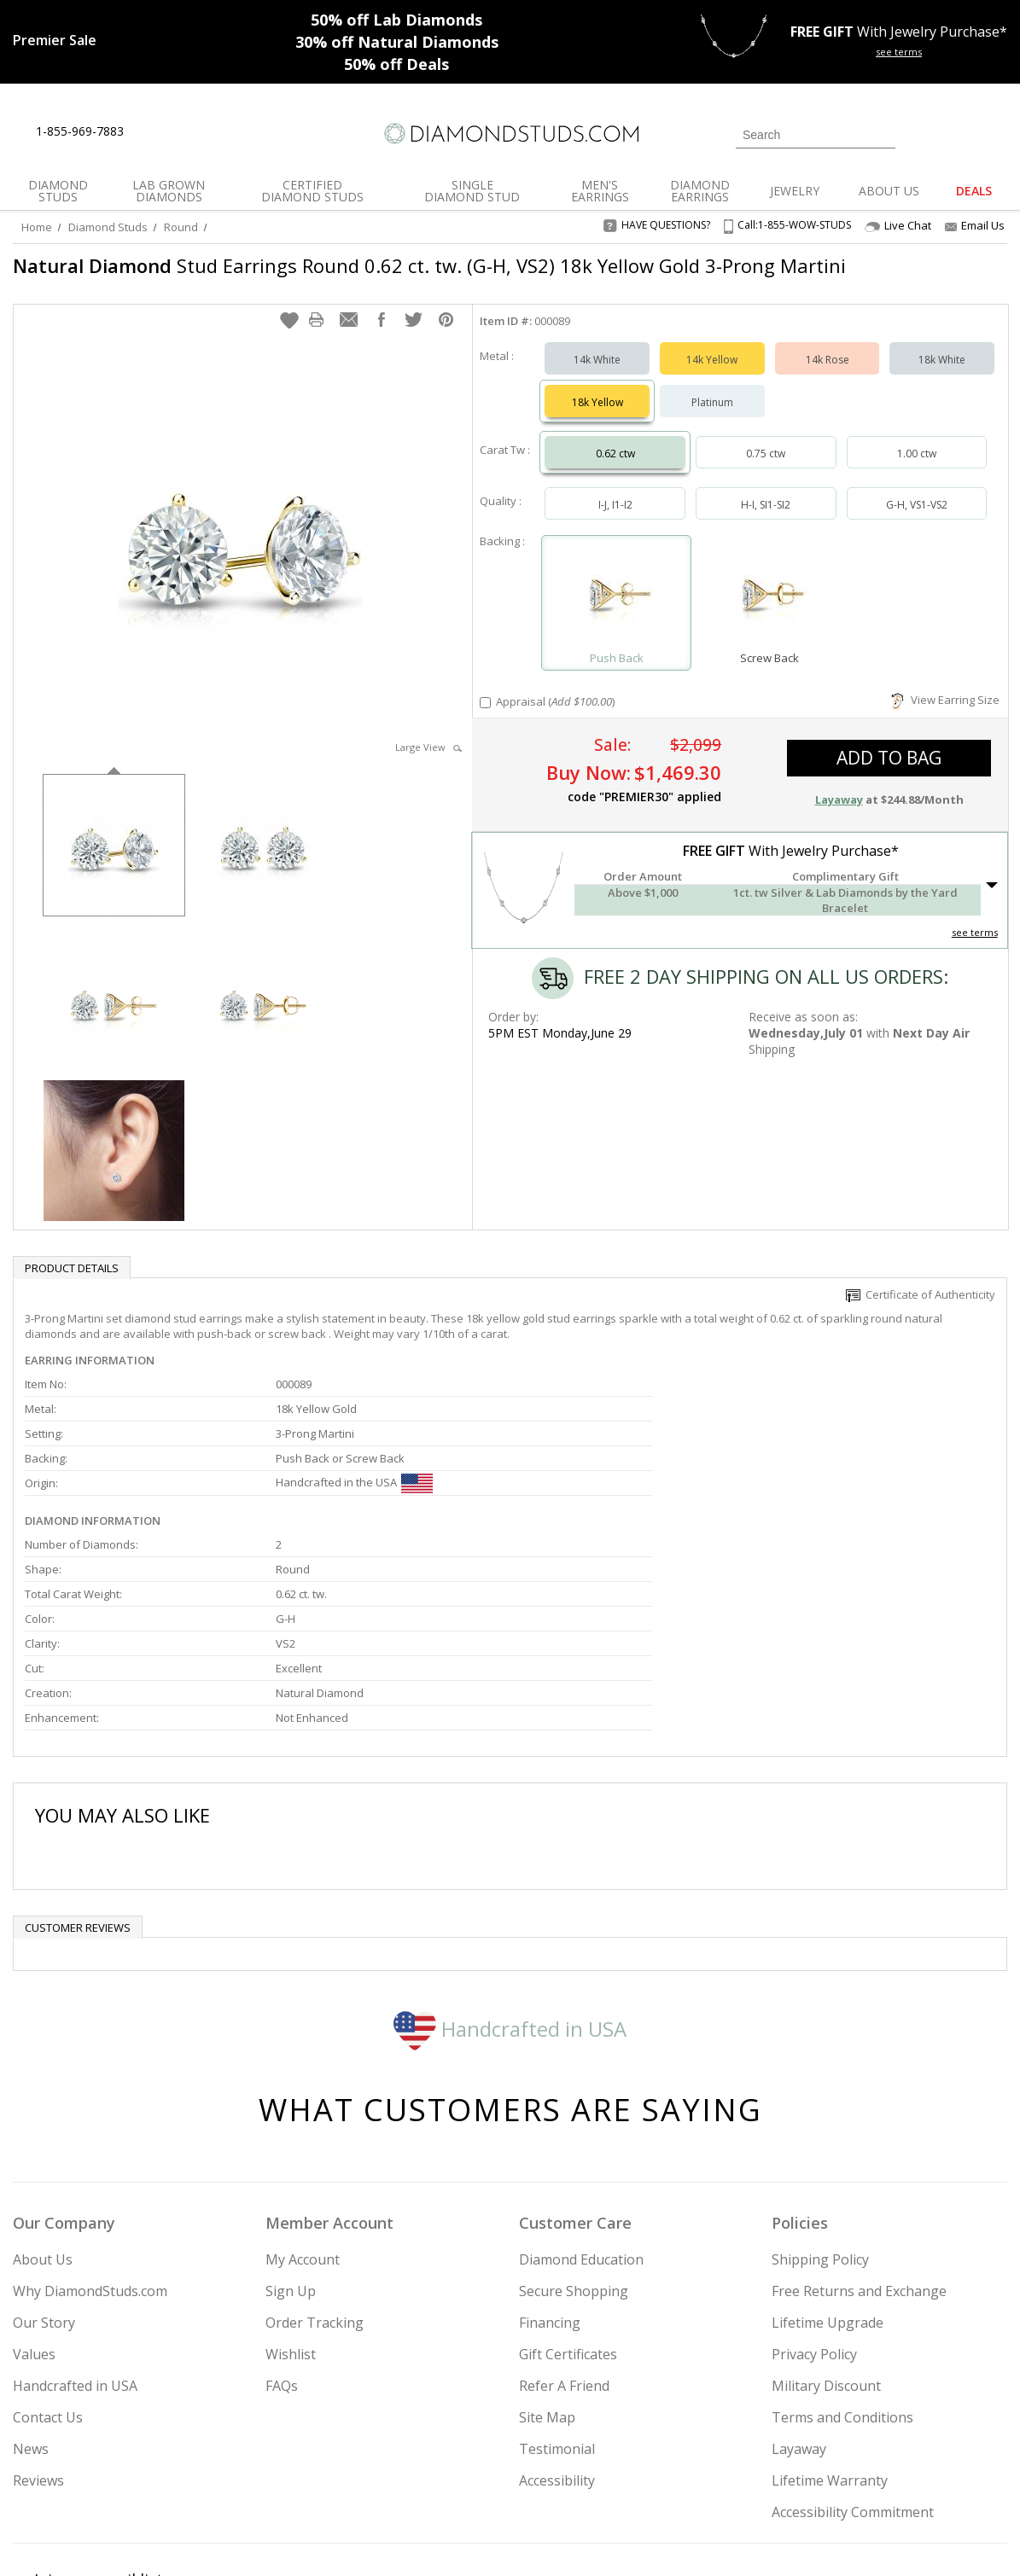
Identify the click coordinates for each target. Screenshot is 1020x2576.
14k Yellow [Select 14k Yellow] (711, 368)
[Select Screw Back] (769, 604)
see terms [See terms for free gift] (899, 51)
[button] (289, 328)
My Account (302, 2113)
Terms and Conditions (842, 2271)
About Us (43, 2113)
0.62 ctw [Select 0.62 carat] (615, 462)
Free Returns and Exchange (859, 2145)
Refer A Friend (564, 2239)
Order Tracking (314, 2176)
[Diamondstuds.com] (510, 133)
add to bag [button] (888, 766)
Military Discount (826, 2239)
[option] (114, 852)
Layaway (799, 2303)
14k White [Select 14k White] (597, 368)
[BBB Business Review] (378, 2538)
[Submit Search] (882, 134)
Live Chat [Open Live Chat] (898, 225)
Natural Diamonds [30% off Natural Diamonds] (396, 42)
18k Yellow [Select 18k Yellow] (597, 411)
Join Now (597, 2470)
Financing (549, 2176)
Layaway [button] (839, 808)
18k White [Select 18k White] (941, 368)
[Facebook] (814, 2476)
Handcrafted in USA (510, 1882)
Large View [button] (428, 755)
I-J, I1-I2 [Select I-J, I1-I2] (615, 513)
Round (181, 227)
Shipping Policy (820, 2113)
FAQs (281, 2239)
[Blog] (898, 2476)
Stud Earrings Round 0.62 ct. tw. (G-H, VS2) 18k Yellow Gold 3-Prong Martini (394, 278)
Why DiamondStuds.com (90, 2145)
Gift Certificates (568, 2208)
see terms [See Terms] (975, 940)
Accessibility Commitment (853, 2366)
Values (34, 2208)
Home (36, 227)
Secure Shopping (573, 2145)
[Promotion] (54, 40)
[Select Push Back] (615, 604)
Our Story (44, 2176)
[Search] (815, 134)
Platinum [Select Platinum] (712, 411)
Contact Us (48, 2271)
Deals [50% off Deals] (396, 64)
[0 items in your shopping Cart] (995, 133)
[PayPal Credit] (645, 2538)
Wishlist (290, 2208)
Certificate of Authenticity (920, 1303)
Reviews (38, 2334)
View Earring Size (945, 708)
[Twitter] (774, 2476)
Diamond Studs (108, 227)
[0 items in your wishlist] (956, 133)
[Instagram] (729, 2476)
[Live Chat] (151, 132)
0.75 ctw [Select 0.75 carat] (765, 462)
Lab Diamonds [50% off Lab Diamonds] (396, 19)
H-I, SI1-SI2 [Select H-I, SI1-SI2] (765, 513)
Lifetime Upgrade (827, 2176)
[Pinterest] (852, 2476)
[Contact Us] (191, 132)
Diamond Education (581, 2113)
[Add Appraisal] (485, 711)
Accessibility (557, 2334)
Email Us (975, 225)
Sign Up (290, 2145)
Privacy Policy (814, 2208)
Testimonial (557, 2303)
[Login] (918, 133)
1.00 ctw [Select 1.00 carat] (916, 462)
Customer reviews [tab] (78, 1781)
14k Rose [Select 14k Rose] (827, 368)
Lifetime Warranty (830, 2334)
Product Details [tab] (72, 1276)
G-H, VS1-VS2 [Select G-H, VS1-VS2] (916, 513)
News (31, 2303)
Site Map (547, 2271)
